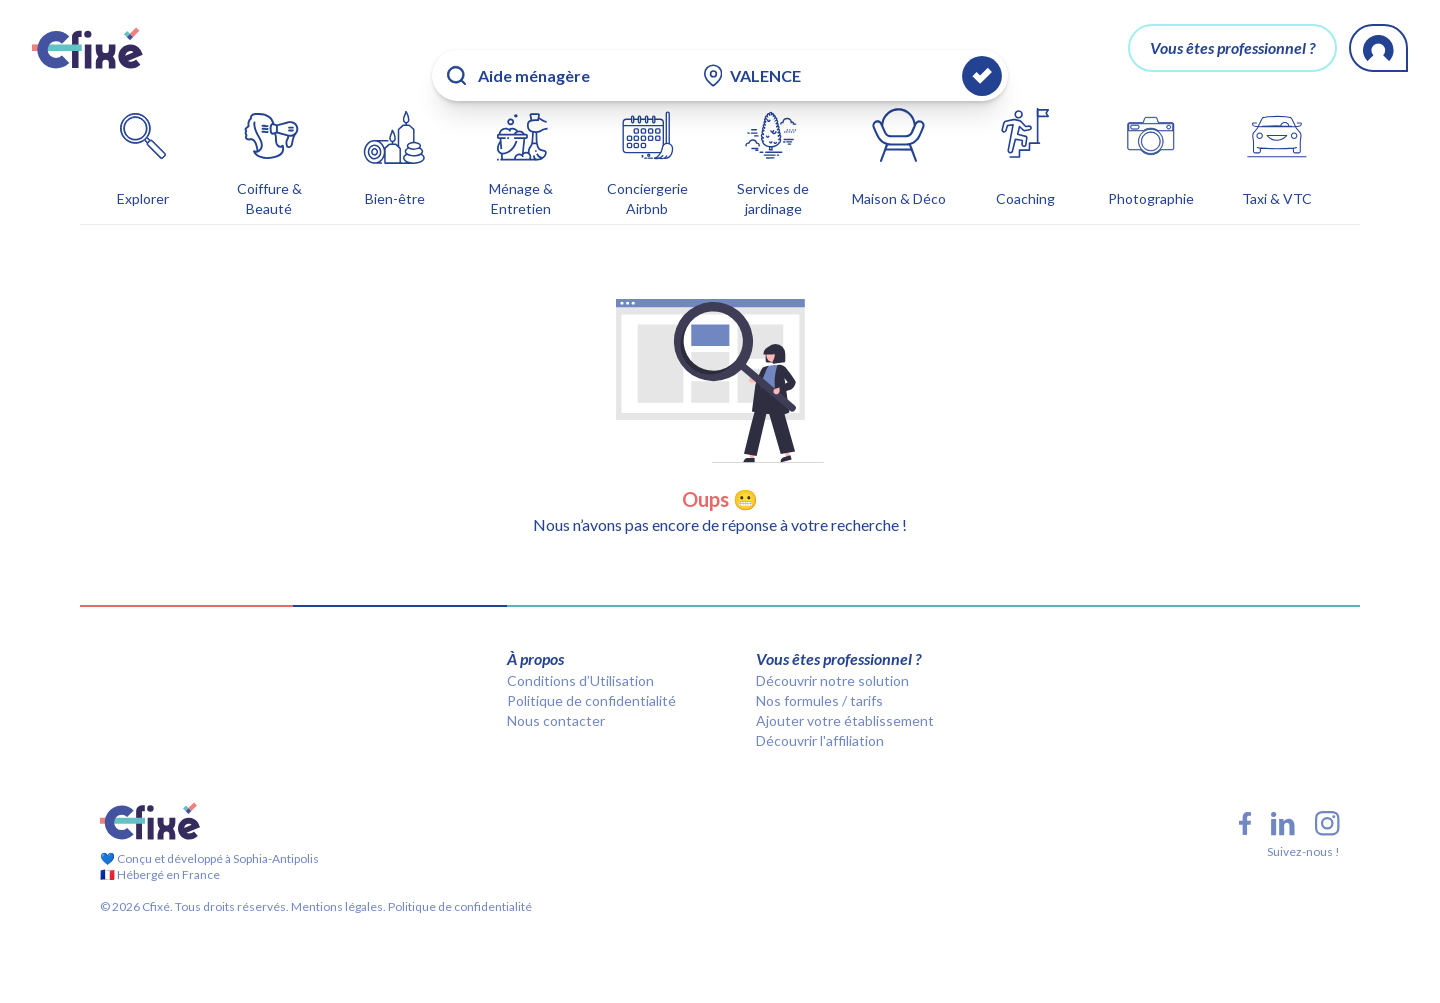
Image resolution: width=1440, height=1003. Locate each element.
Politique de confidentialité (591, 668)
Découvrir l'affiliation (820, 708)
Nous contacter (556, 688)
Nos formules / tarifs (819, 668)
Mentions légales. (337, 874)
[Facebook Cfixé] (1245, 791)
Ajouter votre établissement (845, 688)
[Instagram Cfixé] (1327, 791)
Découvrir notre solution (832, 648)
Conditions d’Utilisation (580, 648)
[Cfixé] (87, 48)
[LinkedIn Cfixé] (1283, 792)
